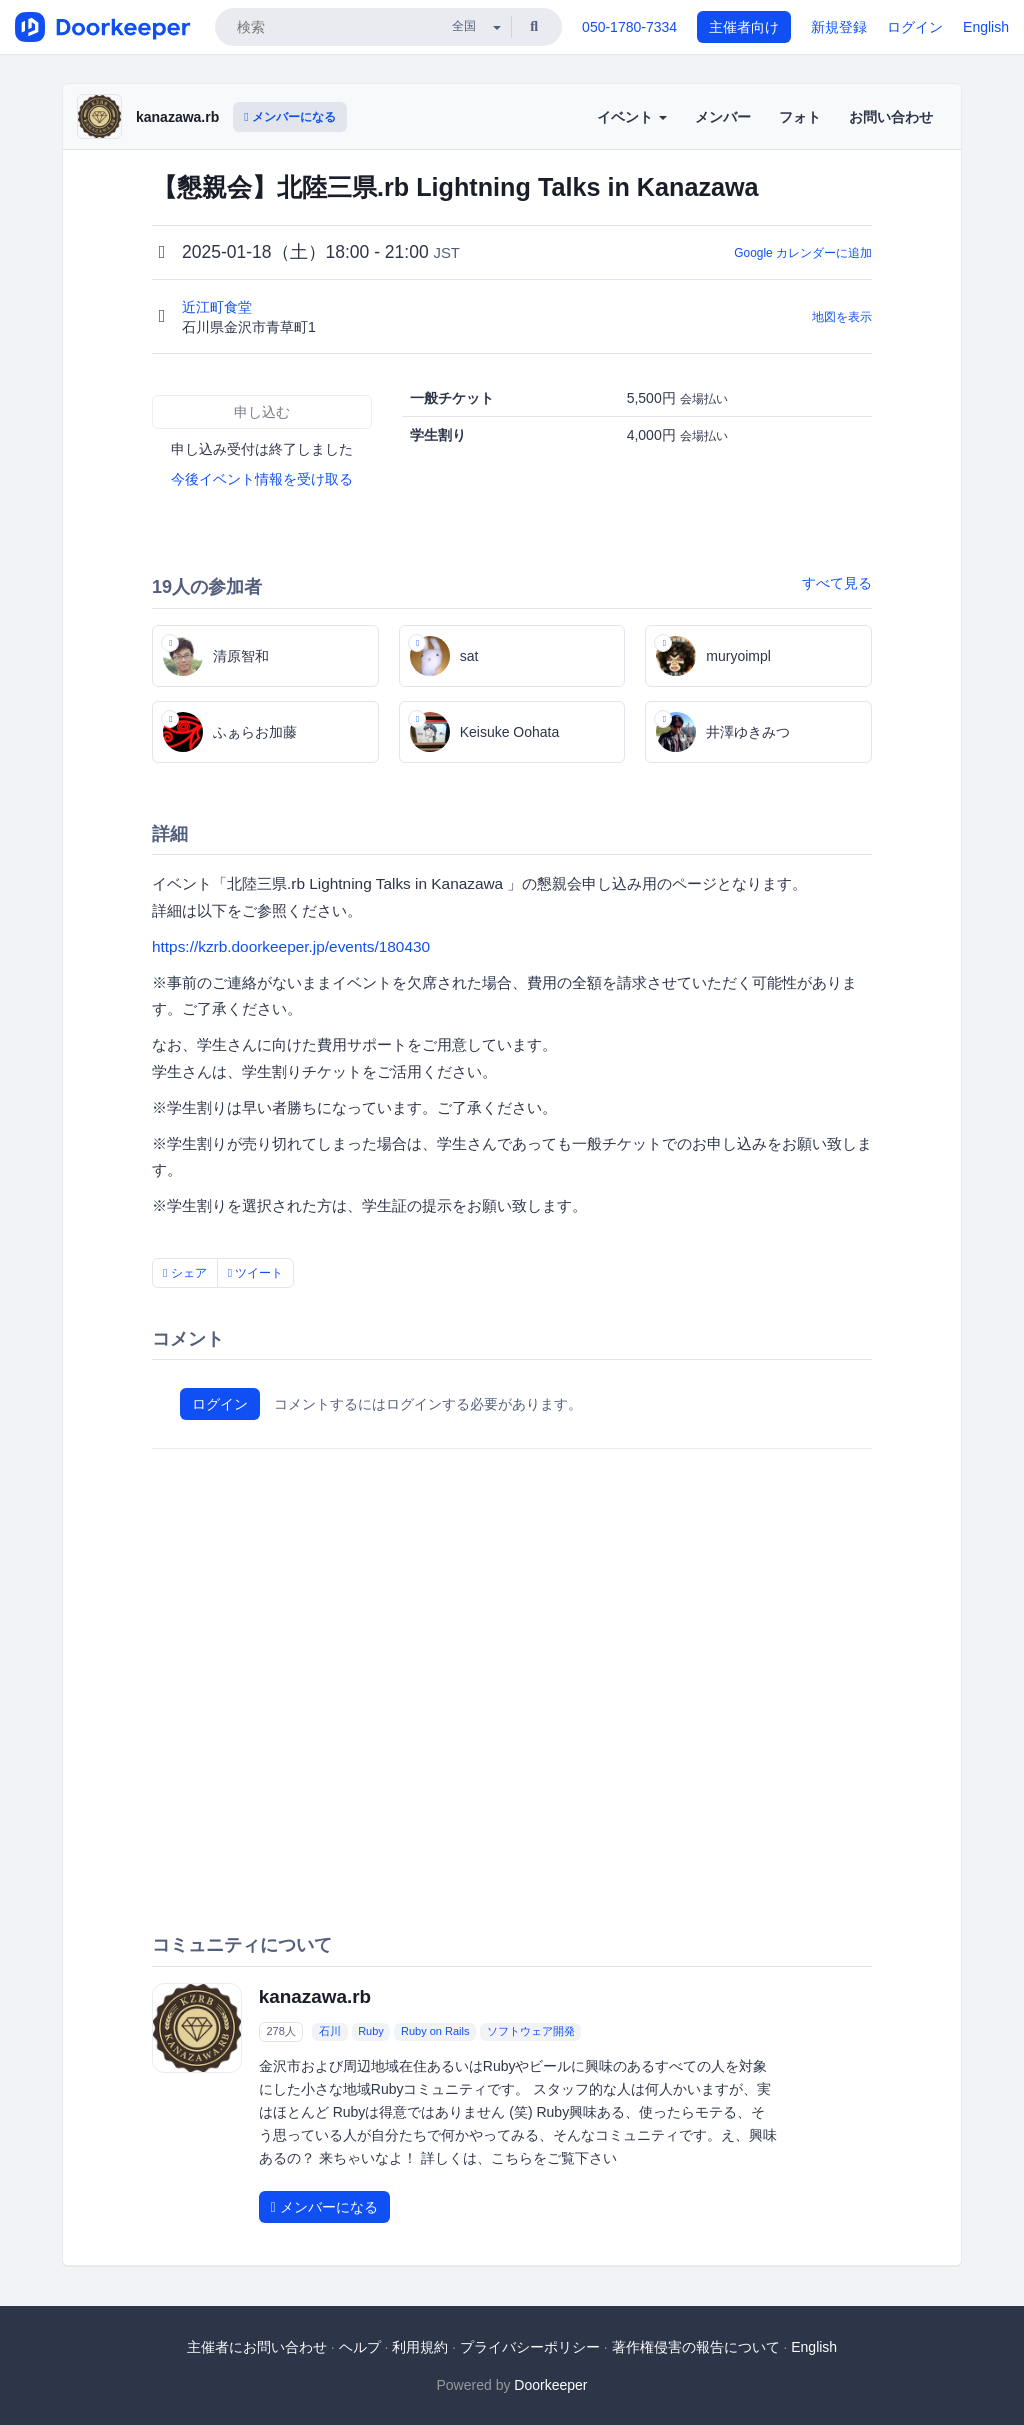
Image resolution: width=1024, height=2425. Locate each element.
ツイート (256, 1273)
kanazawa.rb (177, 117)
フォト (800, 117)
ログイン (915, 27)
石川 (330, 2032)
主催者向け (744, 27)
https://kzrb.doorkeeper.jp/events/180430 (291, 946)
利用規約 (420, 2347)
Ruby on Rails (435, 2032)
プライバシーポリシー (530, 2347)
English (986, 27)
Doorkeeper (550, 2385)
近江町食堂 (219, 307)
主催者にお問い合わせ (257, 2347)
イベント (632, 117)
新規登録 (839, 27)
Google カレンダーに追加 (803, 253)
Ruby (371, 2032)
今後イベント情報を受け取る (262, 479)
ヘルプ (360, 2347)
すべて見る (837, 583)
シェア (185, 1273)
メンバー (723, 117)
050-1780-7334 (629, 27)
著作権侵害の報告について (696, 2347)
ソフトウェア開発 (531, 2032)
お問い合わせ (891, 117)
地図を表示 (842, 317)
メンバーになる (290, 117)
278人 (280, 2032)
